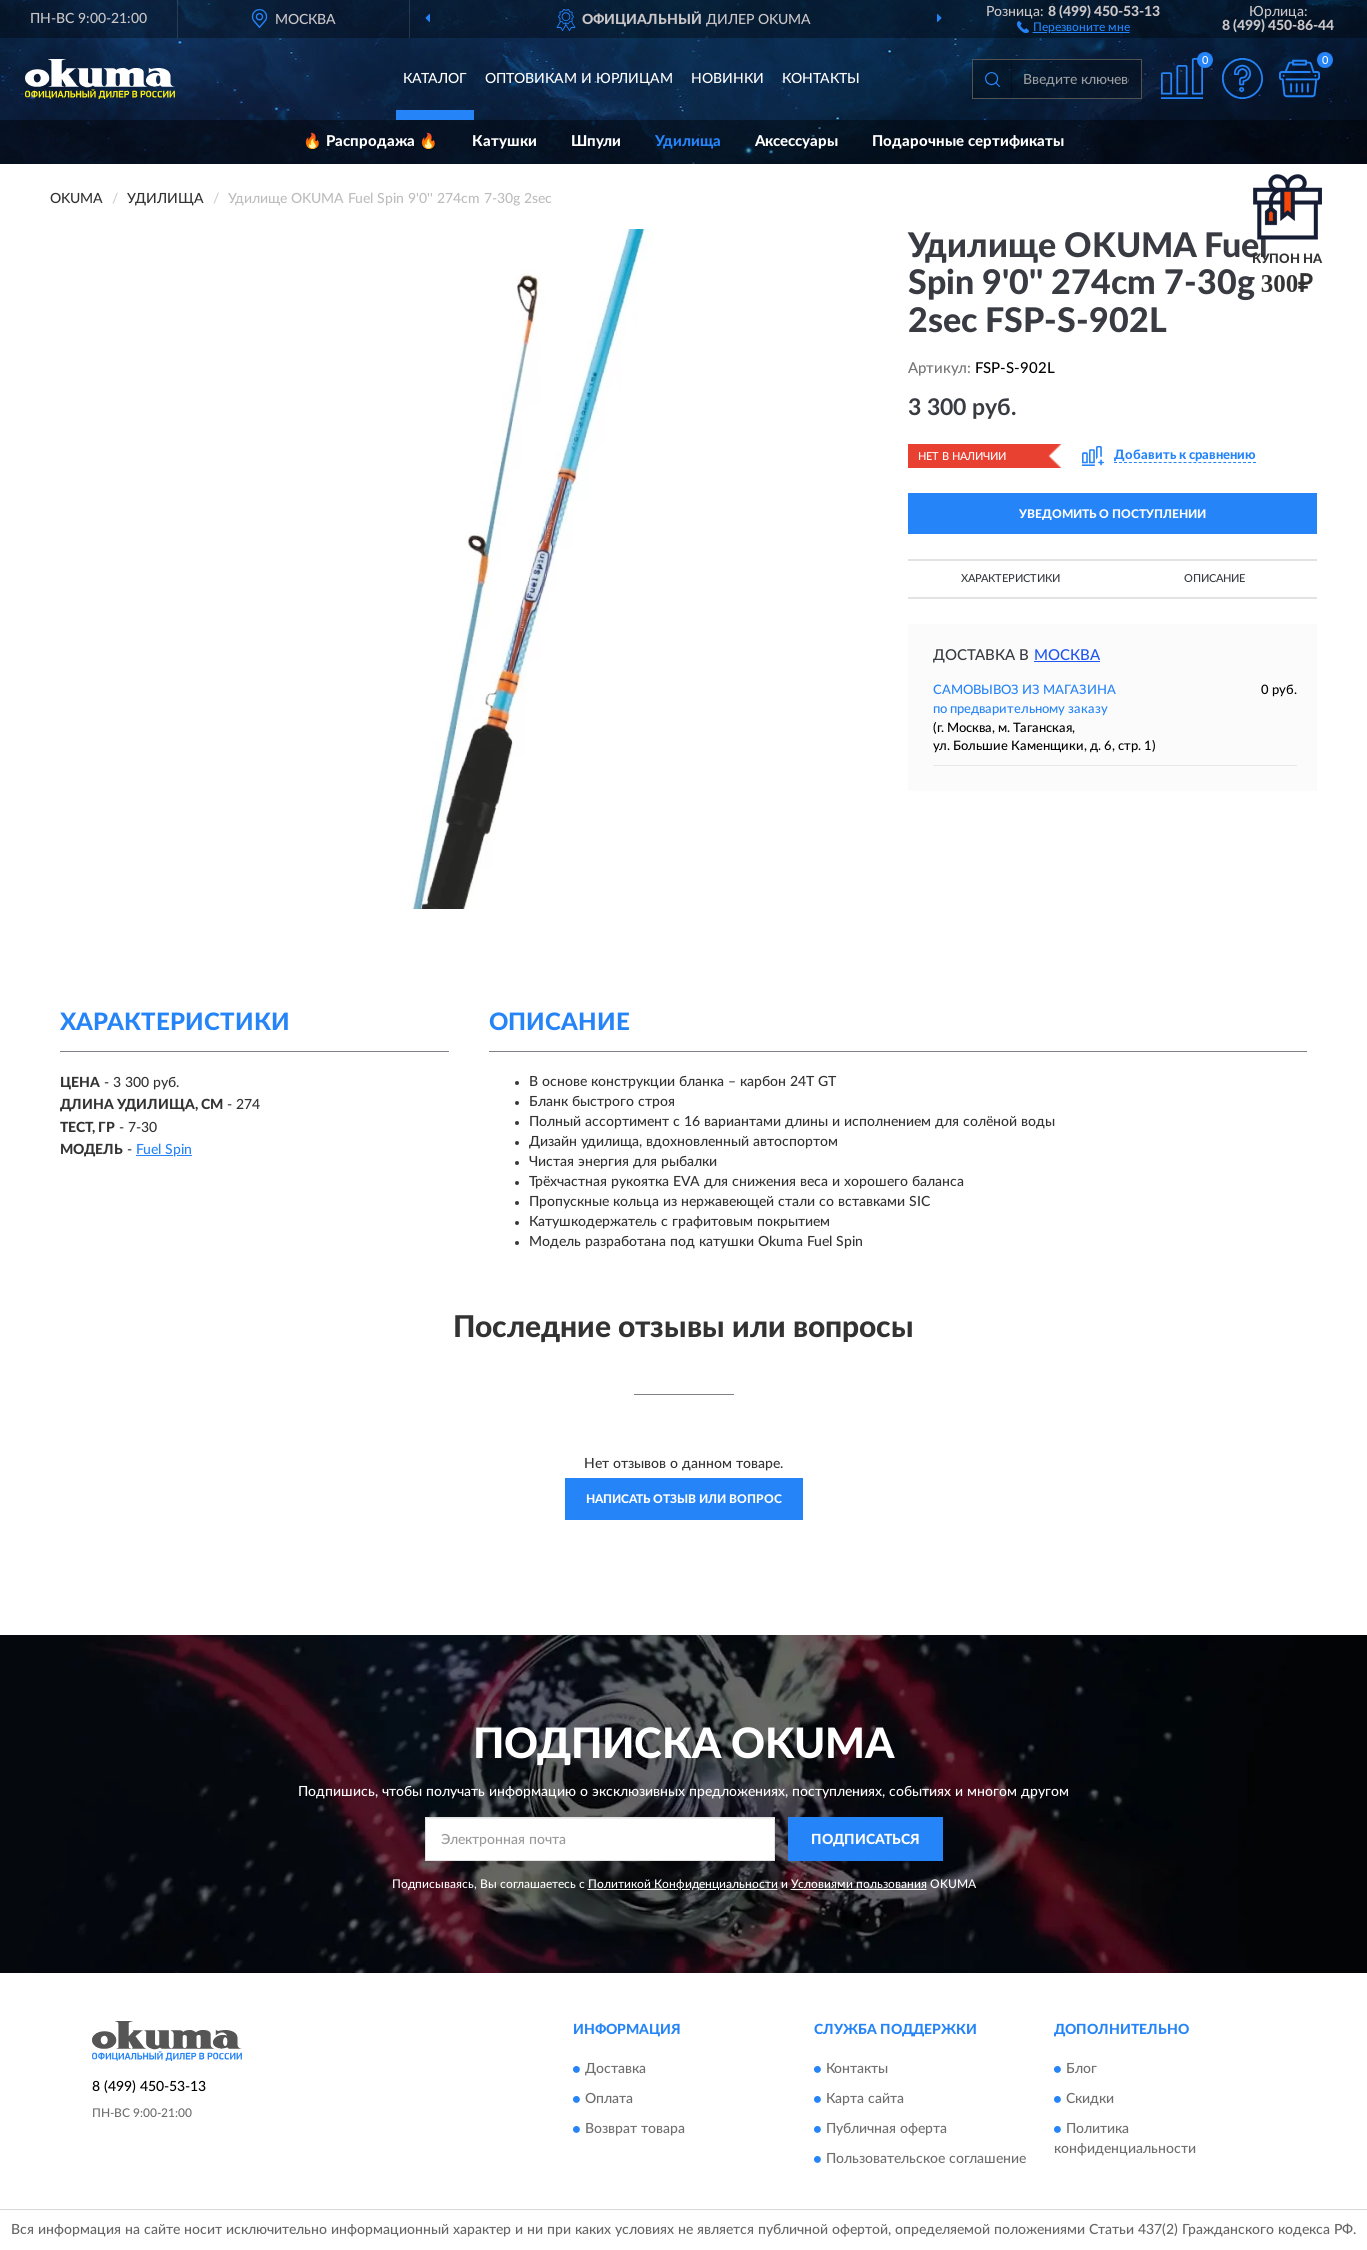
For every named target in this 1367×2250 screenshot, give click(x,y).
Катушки (504, 141)
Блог (1081, 2069)
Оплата (609, 2099)
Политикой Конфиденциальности (683, 1884)
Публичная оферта (886, 2129)
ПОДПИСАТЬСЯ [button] (865, 1840)
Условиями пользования (859, 1884)
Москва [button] (1067, 655)
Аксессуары (796, 141)
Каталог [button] (435, 79)
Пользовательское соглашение (926, 2159)
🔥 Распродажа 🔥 (370, 141)
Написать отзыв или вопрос (684, 1499)
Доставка (615, 2069)
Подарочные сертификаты (968, 141)
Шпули (596, 141)
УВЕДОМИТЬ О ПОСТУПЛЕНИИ (1112, 514)
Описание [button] (1214, 578)
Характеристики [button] (1010, 578)
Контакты (821, 79)
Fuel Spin (164, 1150)
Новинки (727, 79)
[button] (1073, 26)
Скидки (1090, 2099)
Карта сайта (865, 2099)
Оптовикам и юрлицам (579, 79)
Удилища (688, 141)
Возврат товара (635, 2129)
